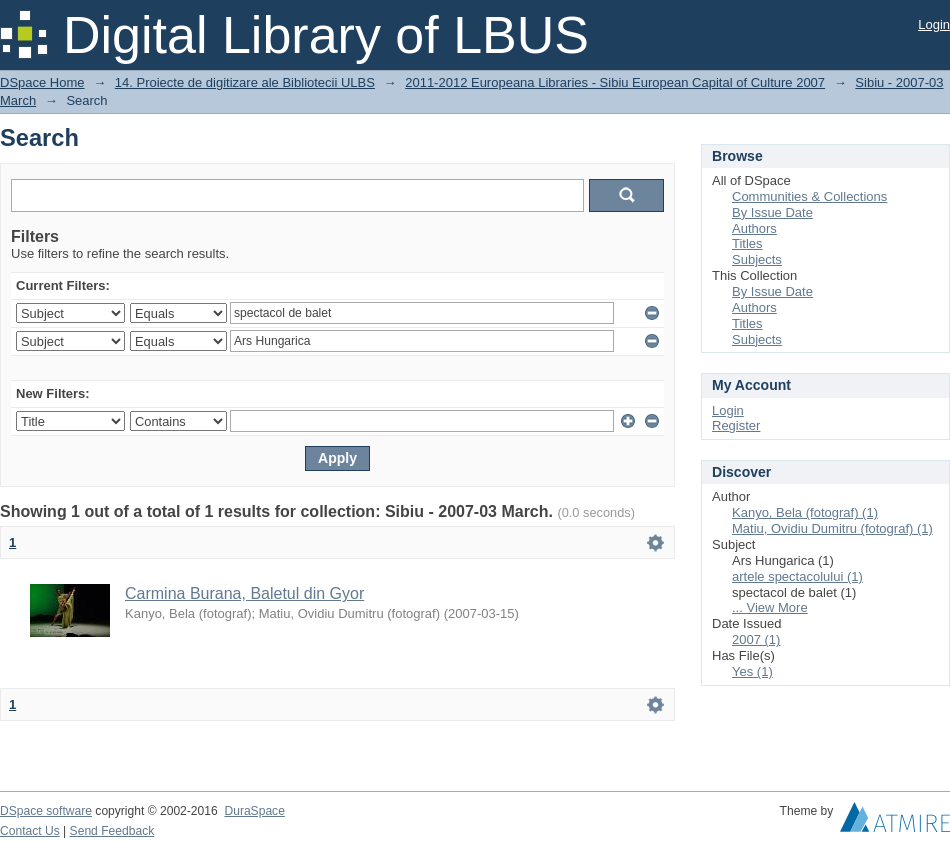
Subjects (757, 259)
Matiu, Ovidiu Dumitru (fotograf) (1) (832, 528)
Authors (754, 228)
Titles (747, 243)
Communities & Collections (809, 196)
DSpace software (46, 811)
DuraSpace (254, 811)
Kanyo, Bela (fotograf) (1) (805, 512)
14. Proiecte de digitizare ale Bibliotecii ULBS (245, 82)
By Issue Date (772, 212)
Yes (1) (752, 671)
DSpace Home (42, 82)
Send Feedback (112, 831)
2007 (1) (756, 639)
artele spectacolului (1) (797, 576)
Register (736, 425)
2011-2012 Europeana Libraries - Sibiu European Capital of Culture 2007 (615, 82)
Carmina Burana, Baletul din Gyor (244, 593)
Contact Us (30, 831)
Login (934, 24)
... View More (770, 607)
